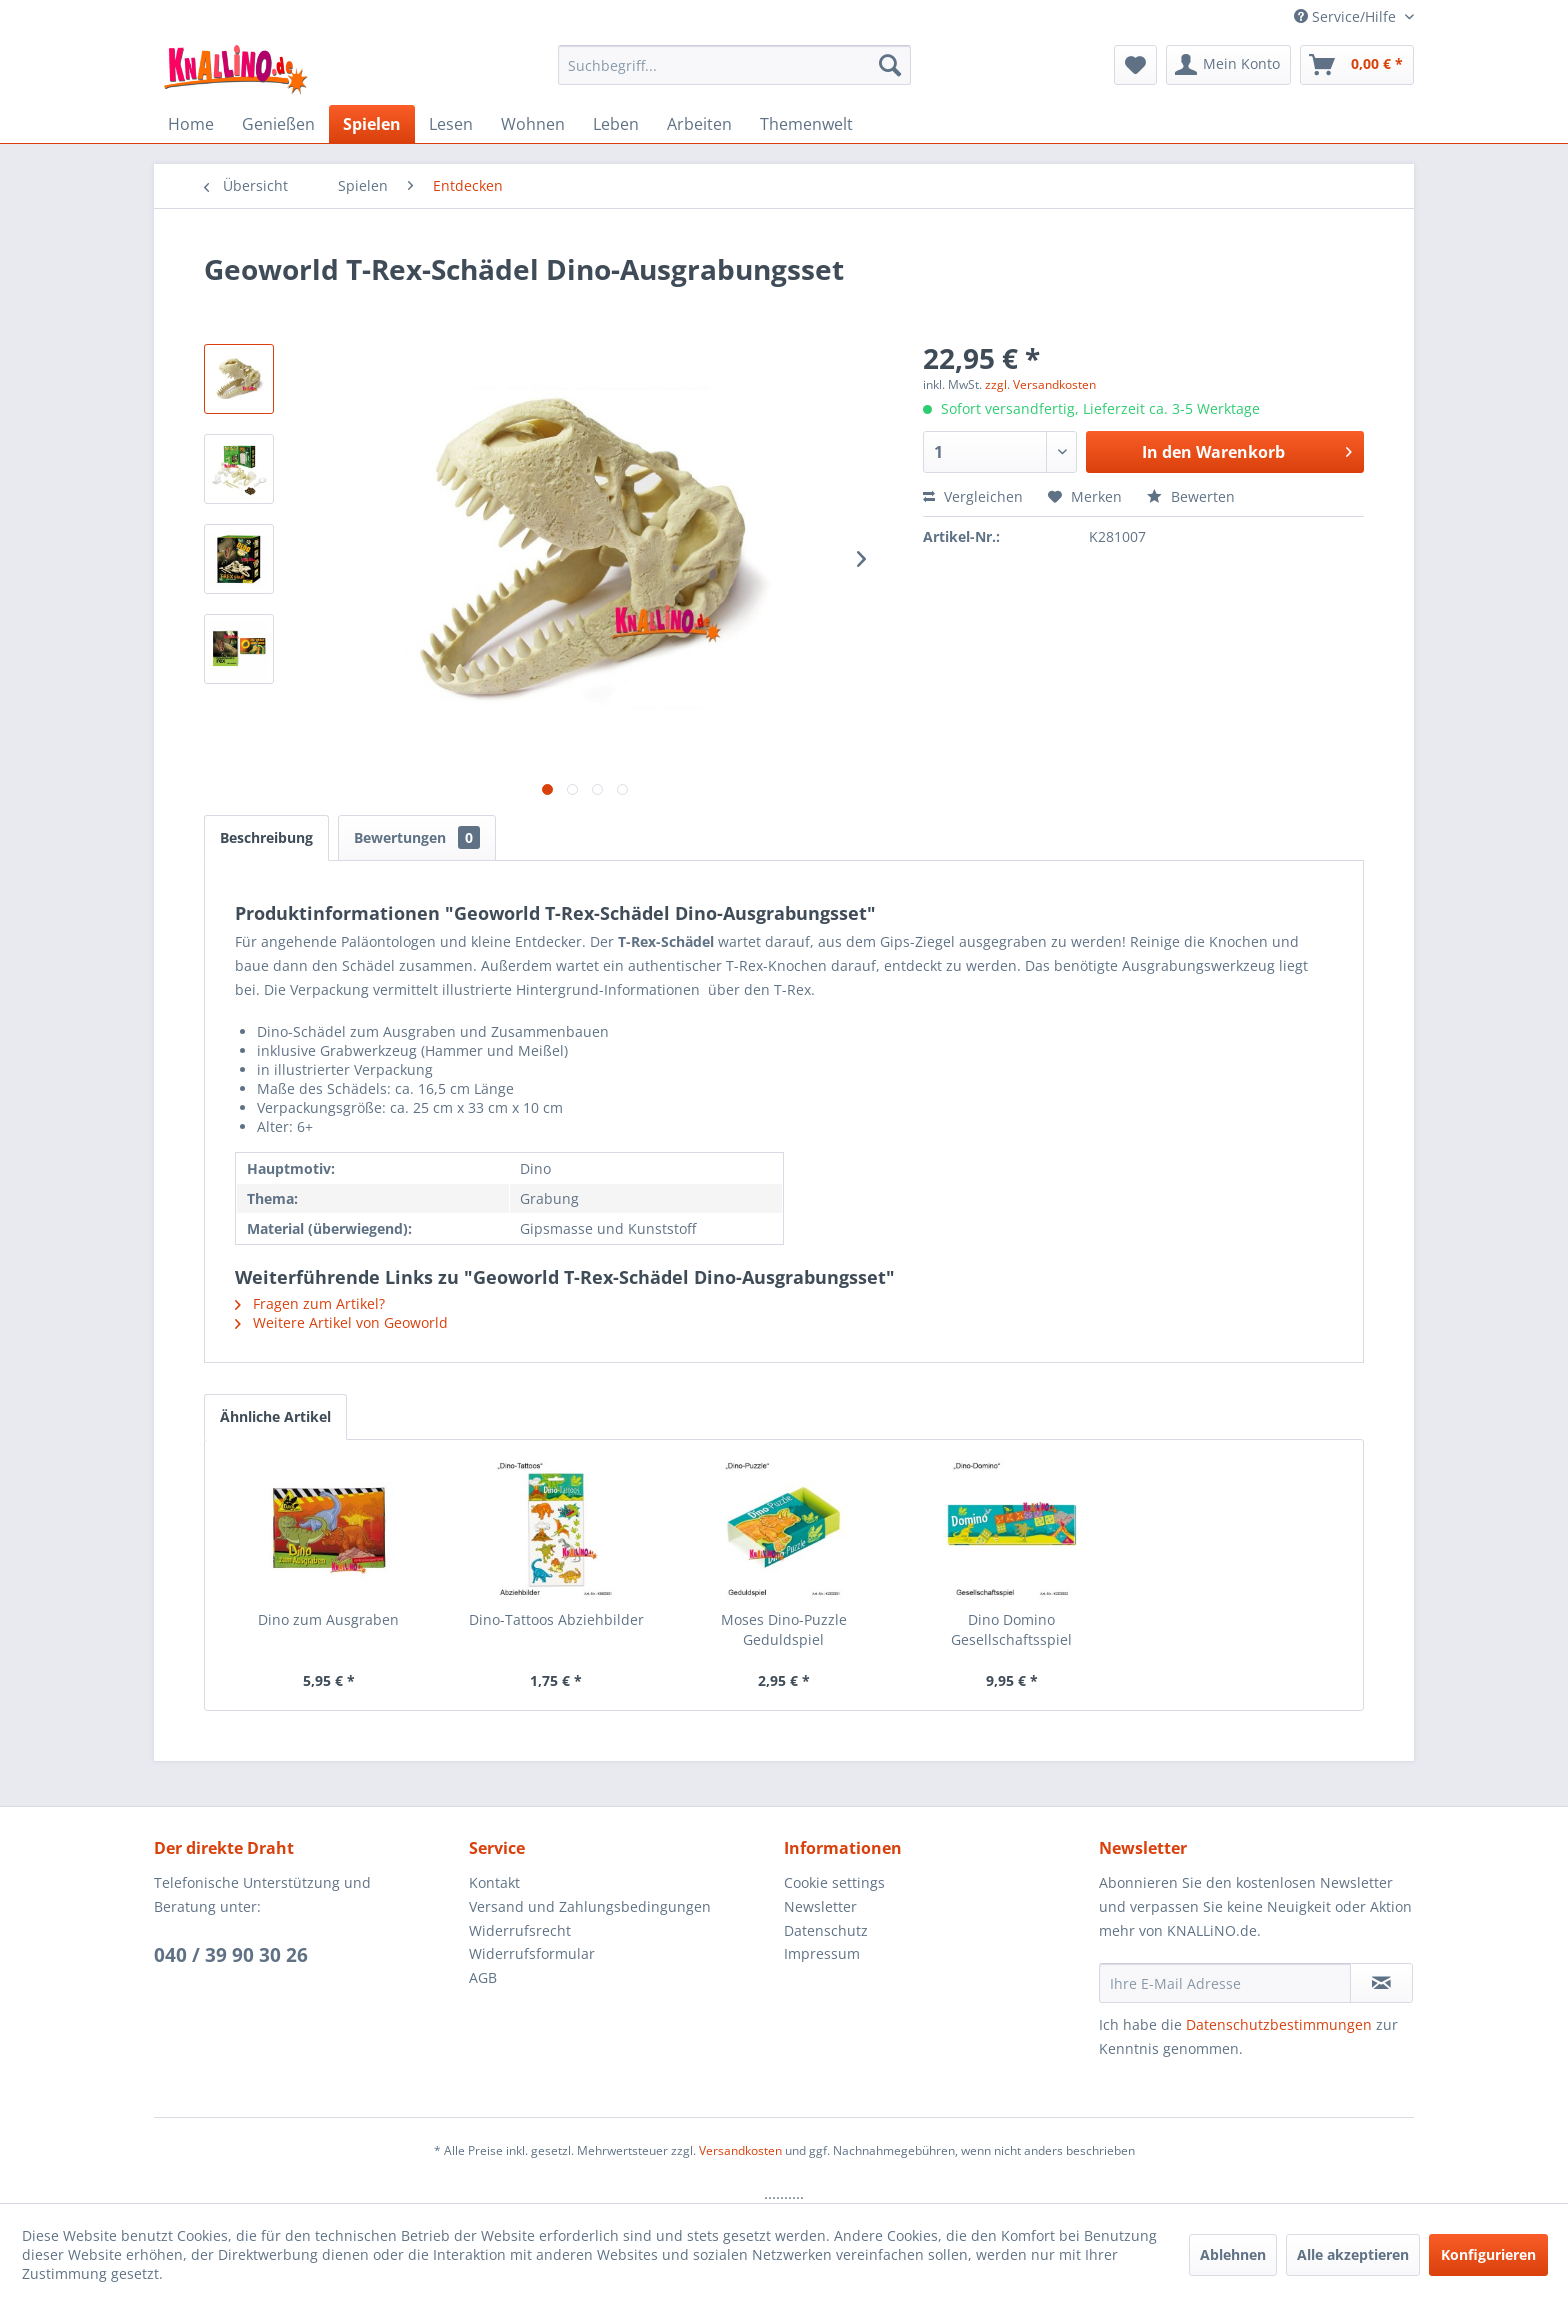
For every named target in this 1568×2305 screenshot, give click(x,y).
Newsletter (820, 1906)
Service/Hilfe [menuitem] (1347, 16)
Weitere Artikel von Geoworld (341, 1322)
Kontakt (494, 1882)
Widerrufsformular (532, 1953)
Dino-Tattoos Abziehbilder (556, 1619)
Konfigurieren (1488, 2254)
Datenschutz (826, 1930)
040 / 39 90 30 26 (231, 1955)
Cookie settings (834, 1882)
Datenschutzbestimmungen (1279, 2024)
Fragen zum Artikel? (310, 1303)
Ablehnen (1233, 2254)
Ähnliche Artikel (275, 1416)
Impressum (822, 1953)
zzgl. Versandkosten (1040, 384)
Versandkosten (740, 2150)
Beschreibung (266, 837)
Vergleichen (973, 496)
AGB (483, 1977)
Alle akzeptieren (1353, 2254)
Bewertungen (417, 837)
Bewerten (1191, 496)
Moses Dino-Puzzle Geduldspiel (784, 1629)
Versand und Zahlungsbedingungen (590, 1906)
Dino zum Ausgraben (328, 1619)
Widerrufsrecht (520, 1930)
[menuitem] (734, 65)
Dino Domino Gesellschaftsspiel (1011, 1629)
